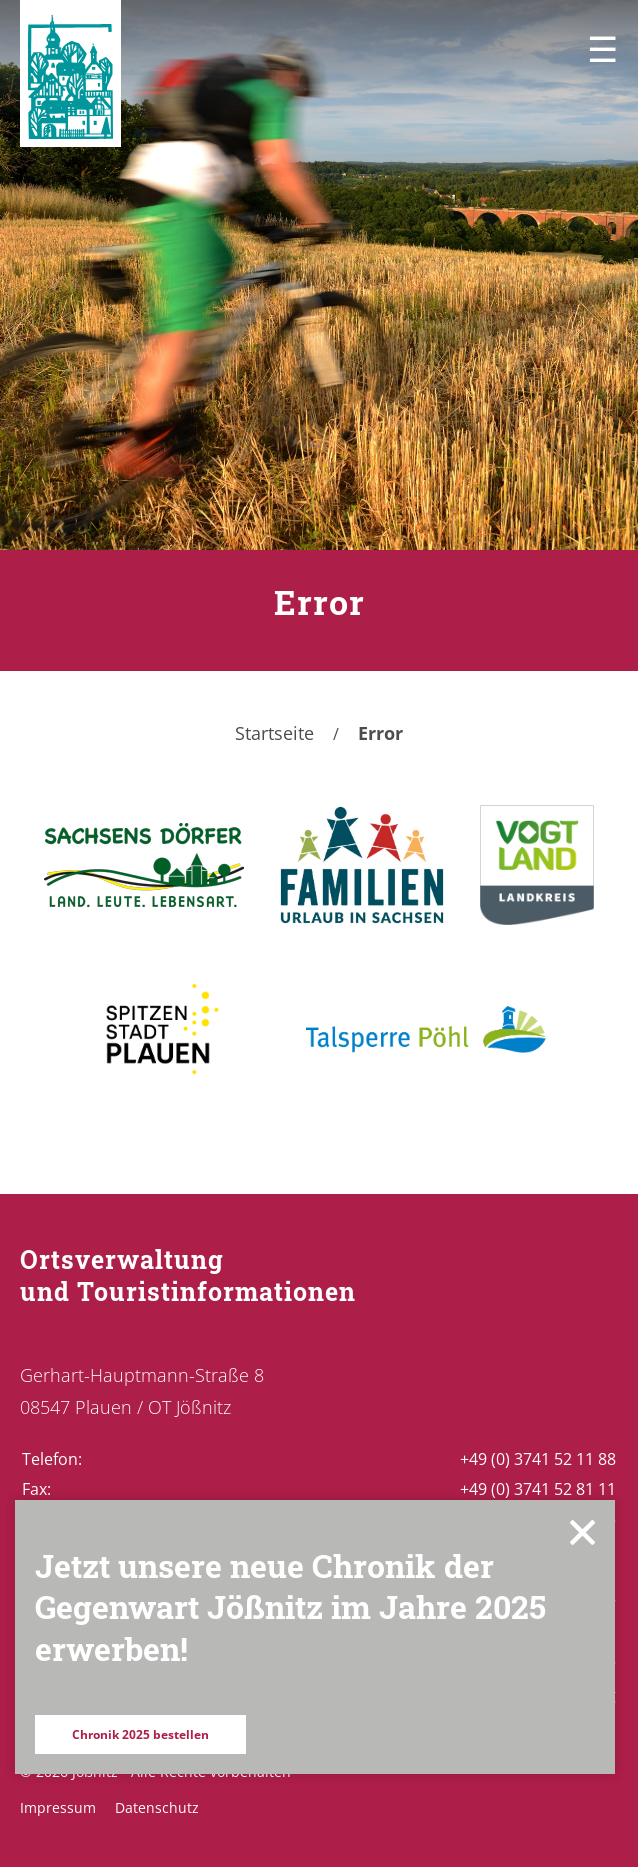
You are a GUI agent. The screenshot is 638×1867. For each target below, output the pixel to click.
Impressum (58, 1807)
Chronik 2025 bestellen (140, 1734)
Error (380, 733)
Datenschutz (157, 1807)
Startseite (274, 733)
